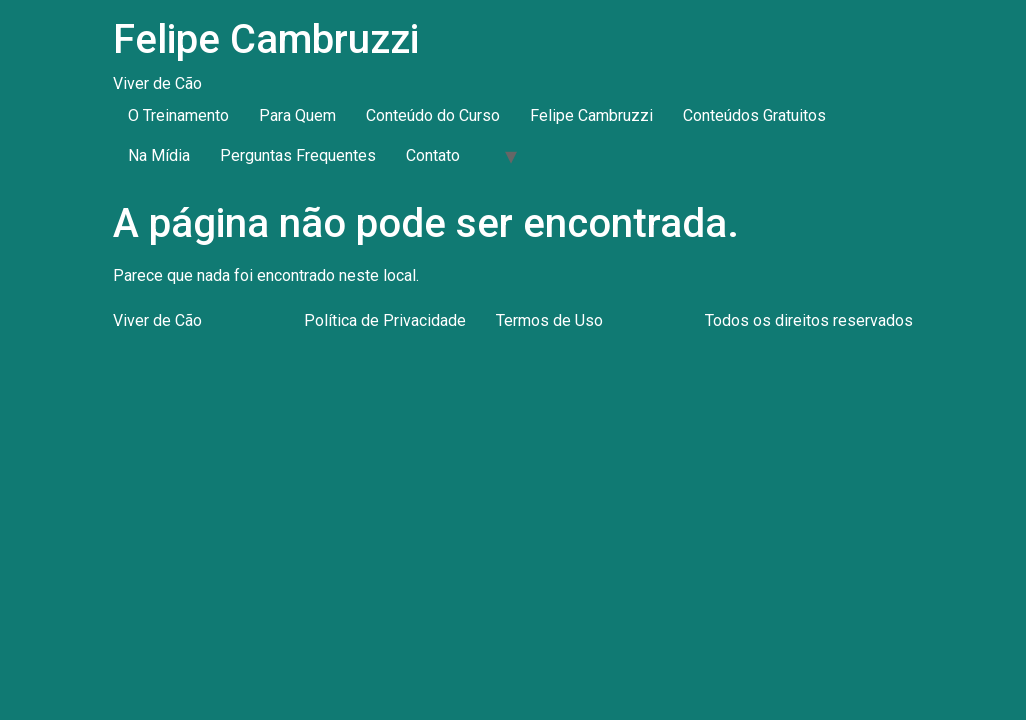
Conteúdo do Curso (433, 115)
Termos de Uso (549, 320)
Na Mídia (159, 155)
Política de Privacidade (385, 320)
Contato (433, 155)
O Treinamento (178, 115)
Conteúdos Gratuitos (754, 115)
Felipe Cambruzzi (266, 39)
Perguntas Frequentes (298, 155)
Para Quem (297, 115)
